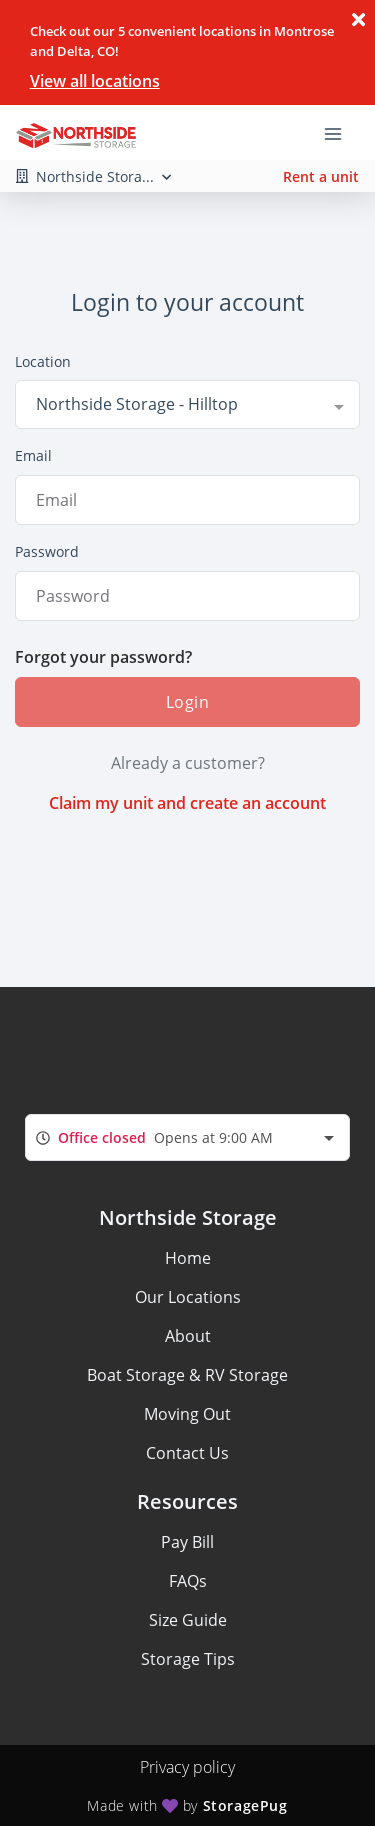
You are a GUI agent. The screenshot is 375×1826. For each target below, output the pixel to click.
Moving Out (187, 1414)
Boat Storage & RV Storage (187, 1375)
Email (33, 455)
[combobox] (187, 404)
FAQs (188, 1581)
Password (47, 551)
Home (188, 1258)
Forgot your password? (103, 657)
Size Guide (188, 1620)
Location (43, 361)
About (188, 1336)
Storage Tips (188, 1659)
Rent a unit (321, 176)
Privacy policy (187, 1767)
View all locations (95, 81)
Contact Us (187, 1453)
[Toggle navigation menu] (341, 133)
